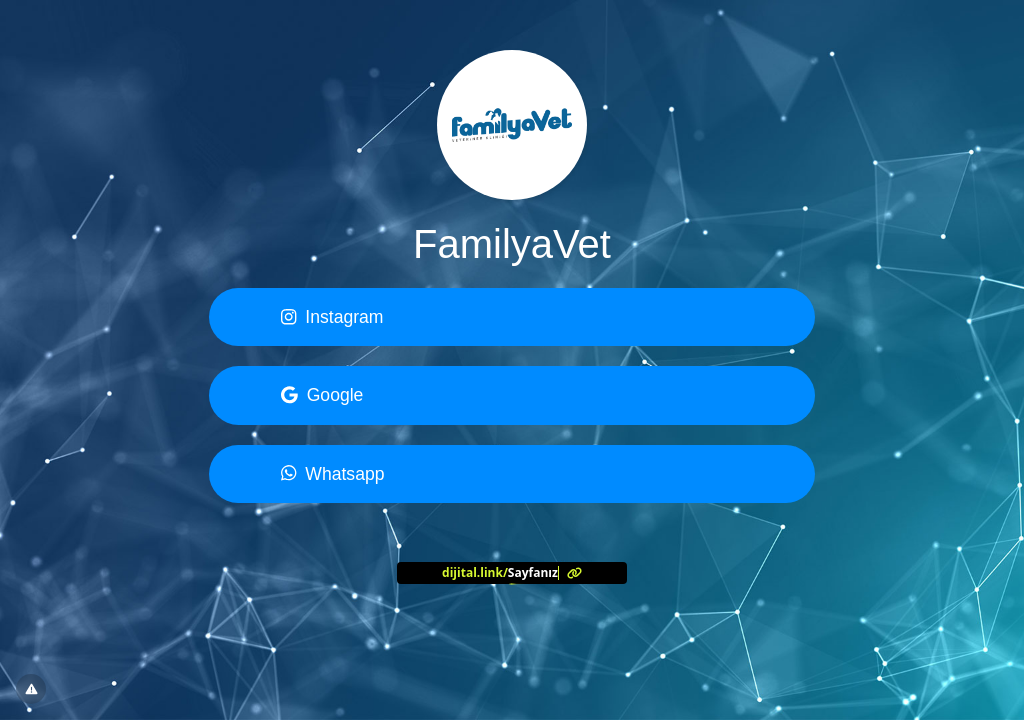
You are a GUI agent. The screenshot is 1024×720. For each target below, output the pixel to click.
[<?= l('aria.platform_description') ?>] (512, 573)
